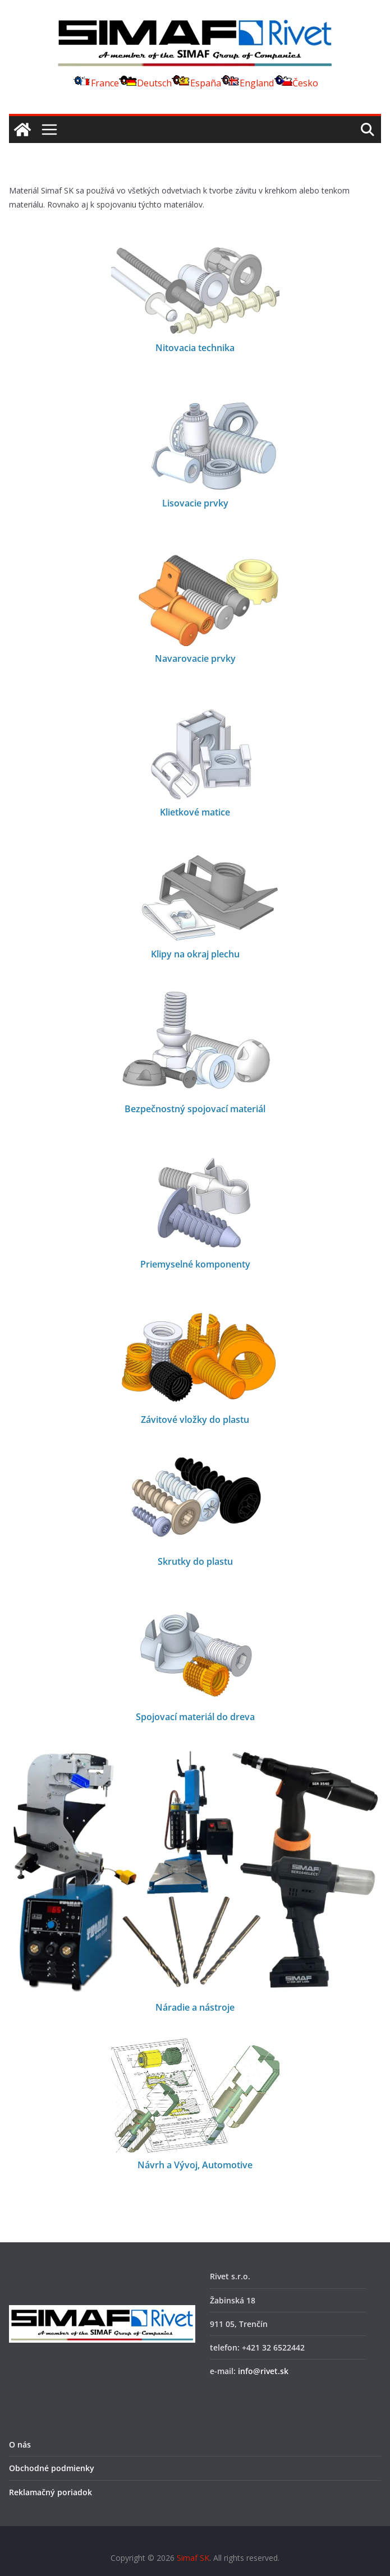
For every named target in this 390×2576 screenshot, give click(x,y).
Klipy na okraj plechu (195, 954)
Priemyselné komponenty (195, 1264)
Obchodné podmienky (51, 2468)
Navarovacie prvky (195, 658)
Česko (296, 83)
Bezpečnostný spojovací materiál (195, 1109)
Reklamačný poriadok (50, 2492)
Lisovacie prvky (195, 503)
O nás (20, 2444)
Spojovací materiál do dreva (195, 1717)
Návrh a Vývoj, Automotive (195, 2165)
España (196, 83)
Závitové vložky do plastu (195, 1419)
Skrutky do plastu (195, 1561)
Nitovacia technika (195, 348)
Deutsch (145, 83)
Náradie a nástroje (195, 2007)
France (95, 83)
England (247, 83)
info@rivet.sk (263, 2371)
